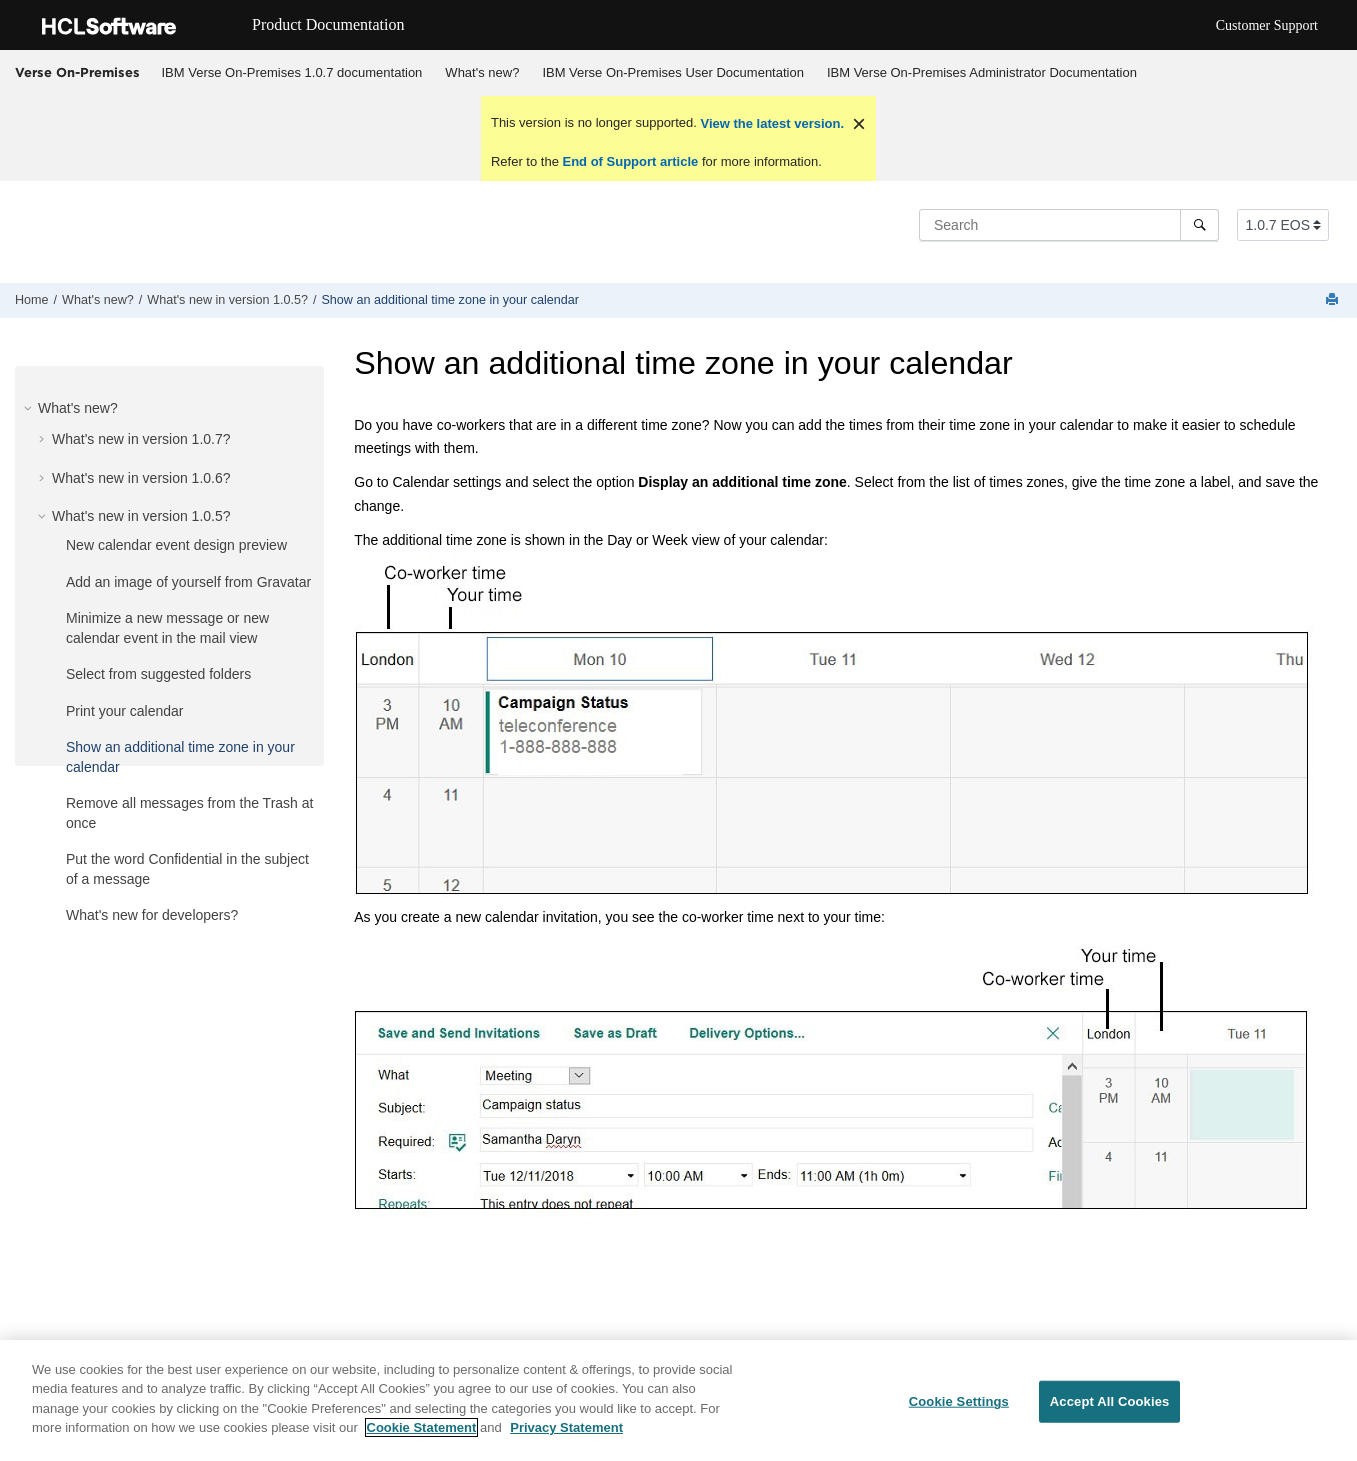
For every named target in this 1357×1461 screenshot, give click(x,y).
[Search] (1199, 225)
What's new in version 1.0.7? (141, 439)
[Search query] (1069, 225)
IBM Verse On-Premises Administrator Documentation (982, 72)
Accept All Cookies (1110, 1403)
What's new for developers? (152, 915)
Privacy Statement (566, 1429)
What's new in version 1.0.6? (141, 478)
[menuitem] (292, 73)
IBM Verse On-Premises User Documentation (673, 72)
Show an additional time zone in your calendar (450, 300)
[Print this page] (1334, 300)
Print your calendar (125, 711)
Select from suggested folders (158, 674)
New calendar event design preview (176, 545)
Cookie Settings (959, 1403)
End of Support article (630, 161)
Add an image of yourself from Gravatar (188, 582)
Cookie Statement (422, 1429)
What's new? (482, 72)
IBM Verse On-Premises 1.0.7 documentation (292, 72)
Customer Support (1267, 25)
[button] (30, 408)
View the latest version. (770, 123)
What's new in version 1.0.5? (227, 300)
